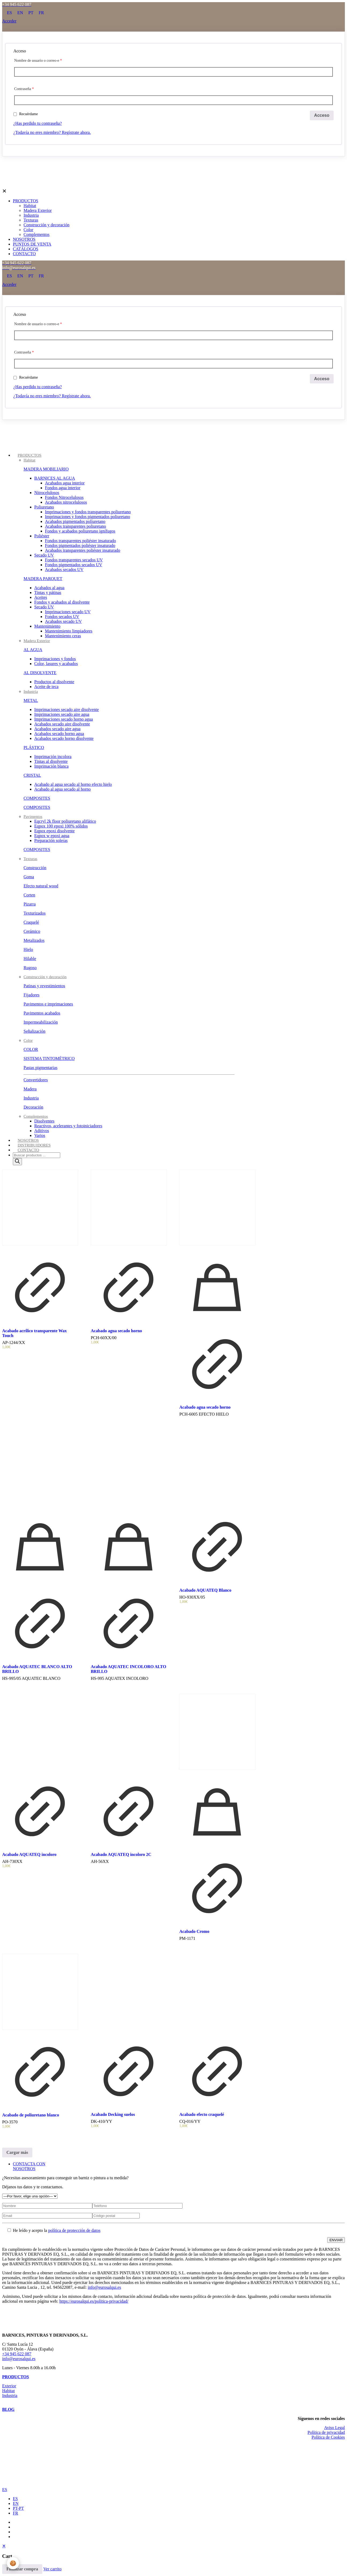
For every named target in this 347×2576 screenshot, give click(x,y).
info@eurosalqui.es (104, 2287)
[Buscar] (17, 1161)
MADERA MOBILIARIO (46, 469)
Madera (30, 1089)
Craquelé (31, 922)
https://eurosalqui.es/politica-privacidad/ (93, 2301)
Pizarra (30, 904)
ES (4, 2489)
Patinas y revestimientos (44, 986)
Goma (29, 877)
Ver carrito (52, 2569)
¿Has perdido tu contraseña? (37, 123)
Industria (31, 1098)
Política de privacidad (326, 2432)
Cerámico (32, 931)
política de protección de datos (74, 2230)
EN (15, 2503)
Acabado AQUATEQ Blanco (205, 1590)
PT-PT (18, 2508)
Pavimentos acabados (42, 1013)
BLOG (8, 2409)
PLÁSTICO (34, 747)
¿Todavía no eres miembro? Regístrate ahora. (52, 132)
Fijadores (32, 995)
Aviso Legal (334, 2427)
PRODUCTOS (15, 2377)
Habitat (8, 2390)
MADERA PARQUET (43, 578)
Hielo (28, 949)
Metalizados (34, 940)
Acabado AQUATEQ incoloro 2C (121, 1854)
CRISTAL (32, 775)
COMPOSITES (37, 798)
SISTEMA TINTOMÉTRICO (49, 1058)
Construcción (35, 867)
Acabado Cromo (194, 1931)
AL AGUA (33, 649)
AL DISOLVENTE (40, 672)
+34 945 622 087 (16, 2354)
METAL (31, 700)
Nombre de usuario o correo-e (38, 61)
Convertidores (36, 1080)
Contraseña (24, 89)
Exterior (9, 2386)
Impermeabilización (41, 1022)
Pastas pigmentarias (41, 1067)
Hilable (30, 958)
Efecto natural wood (41, 886)
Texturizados (34, 913)
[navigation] (173, 2558)
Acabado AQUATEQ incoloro (29, 1854)
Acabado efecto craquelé (201, 2114)
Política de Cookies (328, 2437)
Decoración (33, 1107)
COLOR (31, 1049)
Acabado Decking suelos (113, 2114)
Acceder (9, 21)
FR (15, 2513)
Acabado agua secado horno (116, 1330)
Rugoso (30, 967)
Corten (29, 895)
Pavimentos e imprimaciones (48, 1004)
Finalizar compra (22, 2569)
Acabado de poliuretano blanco (30, 2115)
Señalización (34, 1031)
